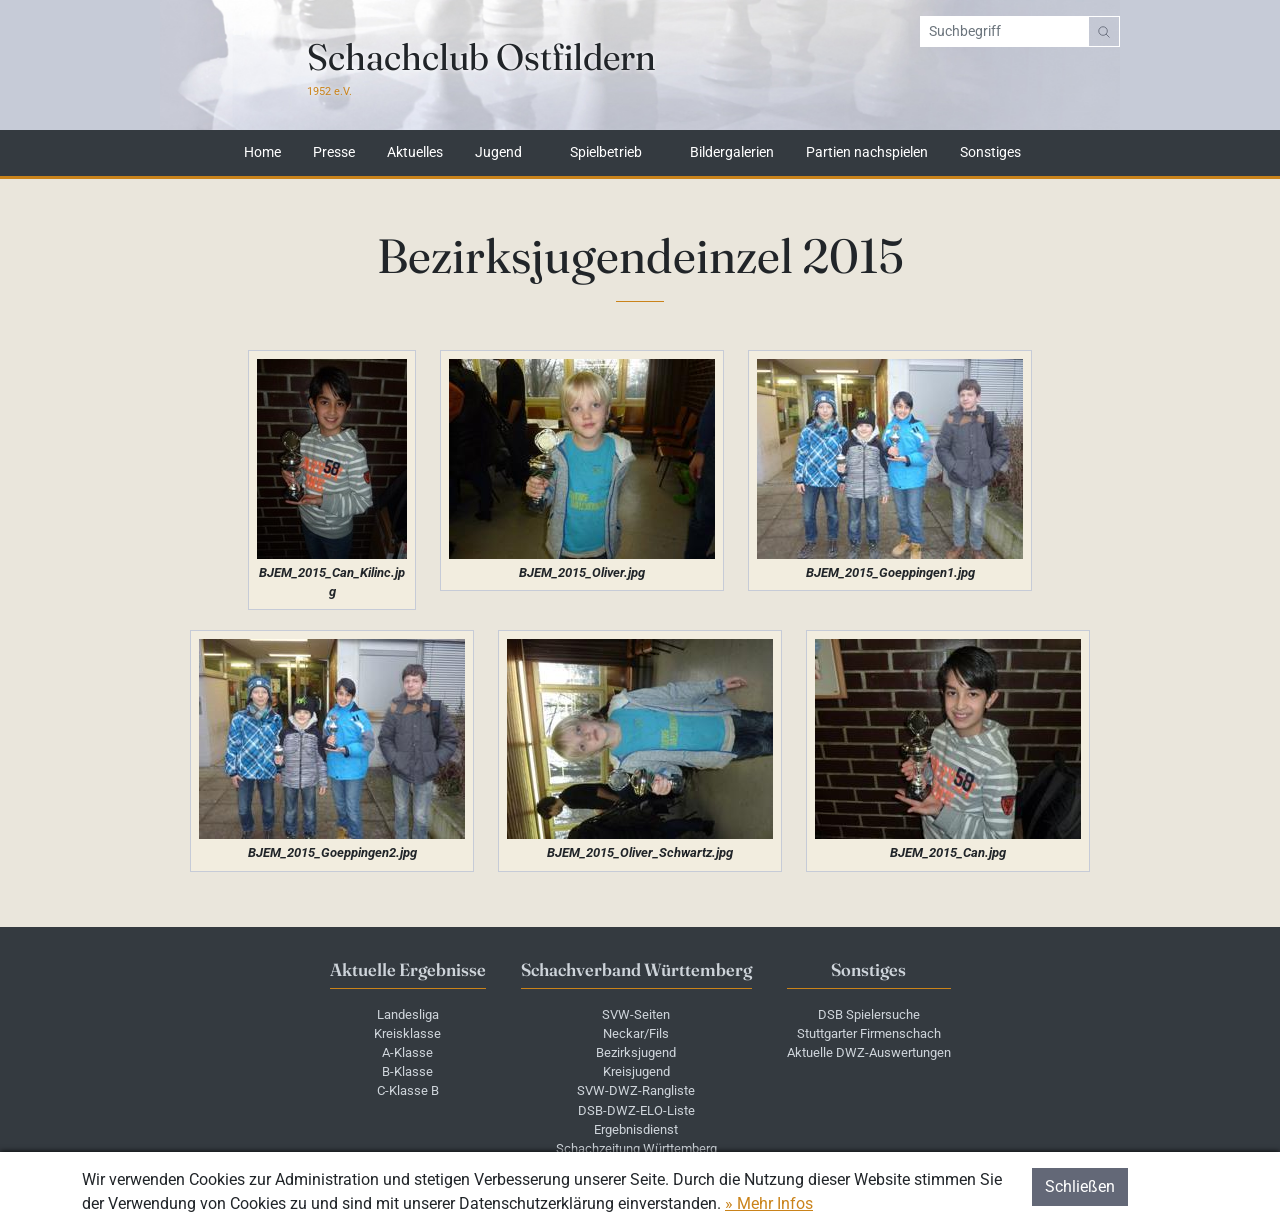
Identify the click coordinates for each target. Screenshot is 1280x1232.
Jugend (498, 153)
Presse (334, 153)
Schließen (1080, 1186)
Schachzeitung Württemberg (636, 1148)
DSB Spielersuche (869, 1014)
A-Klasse (407, 1052)
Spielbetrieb (606, 153)
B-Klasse (407, 1071)
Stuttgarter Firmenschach (869, 1033)
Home (262, 153)
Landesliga (408, 1014)
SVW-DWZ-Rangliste (636, 1090)
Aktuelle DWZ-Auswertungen (869, 1052)
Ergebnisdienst (636, 1129)
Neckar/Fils (636, 1033)
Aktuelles (415, 153)
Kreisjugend (636, 1071)
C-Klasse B (408, 1090)
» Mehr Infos (769, 1203)
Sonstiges (990, 153)
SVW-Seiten (636, 1014)
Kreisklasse (407, 1033)
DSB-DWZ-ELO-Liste (636, 1110)
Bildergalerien (732, 153)
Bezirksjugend (636, 1052)
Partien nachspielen (867, 153)
